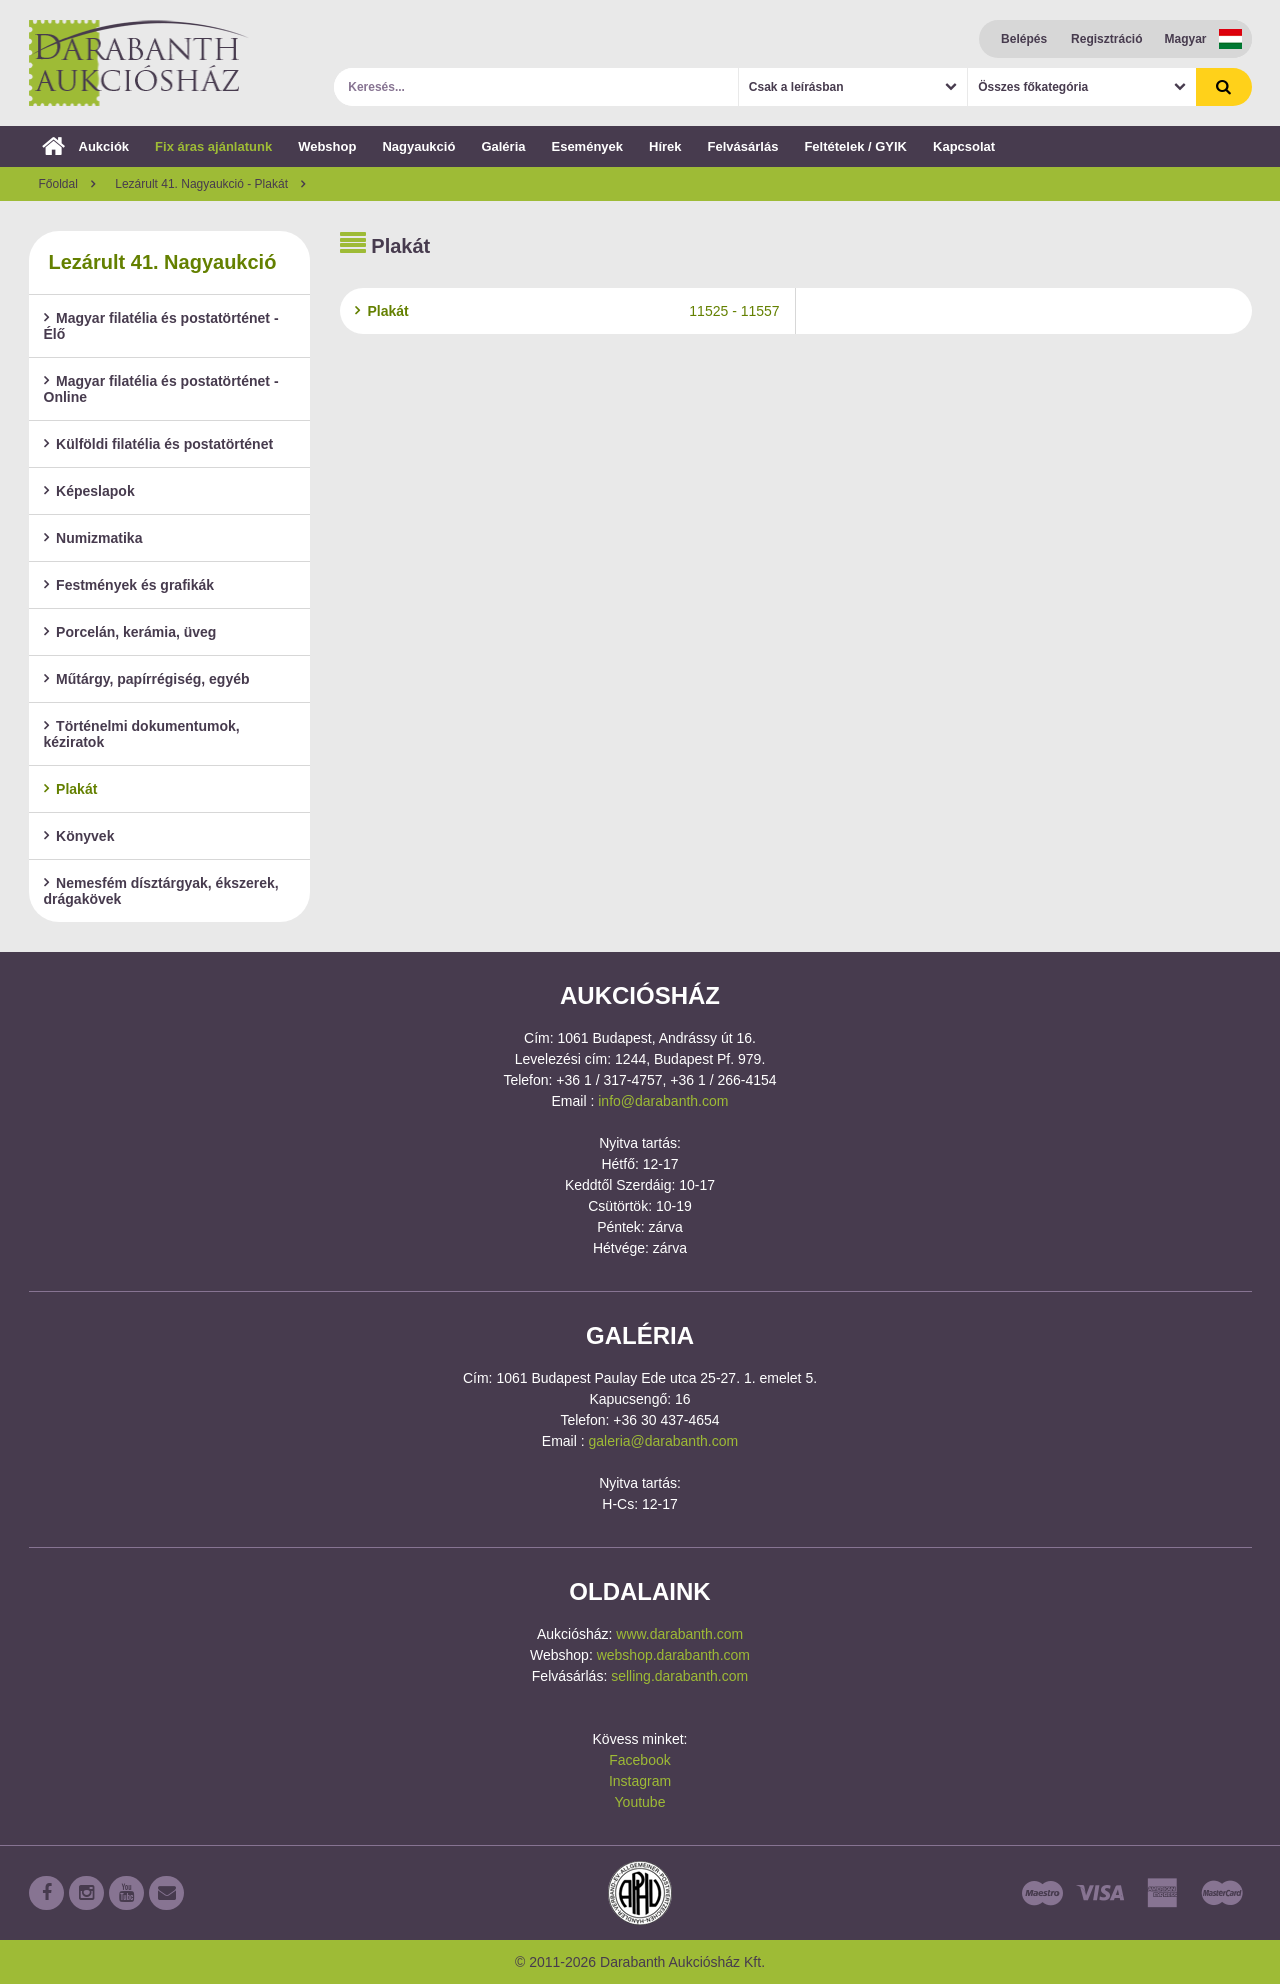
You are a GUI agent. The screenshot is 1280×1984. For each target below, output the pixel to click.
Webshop (327, 146)
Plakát (71, 789)
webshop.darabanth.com (673, 1655)
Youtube (640, 1802)
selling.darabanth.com (679, 1676)
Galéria (503, 146)
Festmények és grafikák (129, 585)
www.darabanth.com (679, 1634)
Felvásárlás (743, 146)
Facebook (639, 1760)
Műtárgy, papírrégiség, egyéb (147, 679)
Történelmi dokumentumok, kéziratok (142, 734)
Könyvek (79, 836)
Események (587, 146)
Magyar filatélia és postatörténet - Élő (161, 326)
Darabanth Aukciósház (139, 63)
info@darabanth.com (663, 1101)
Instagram (640, 1781)
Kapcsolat (964, 146)
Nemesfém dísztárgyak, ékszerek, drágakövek (161, 891)
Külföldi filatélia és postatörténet (159, 444)
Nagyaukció (418, 146)
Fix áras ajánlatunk (213, 146)
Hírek (665, 146)
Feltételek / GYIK (855, 146)
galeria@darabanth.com (664, 1441)
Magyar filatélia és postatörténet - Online (161, 389)
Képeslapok (89, 491)
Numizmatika (93, 538)
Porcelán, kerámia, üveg (130, 632)
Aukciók (86, 146)
